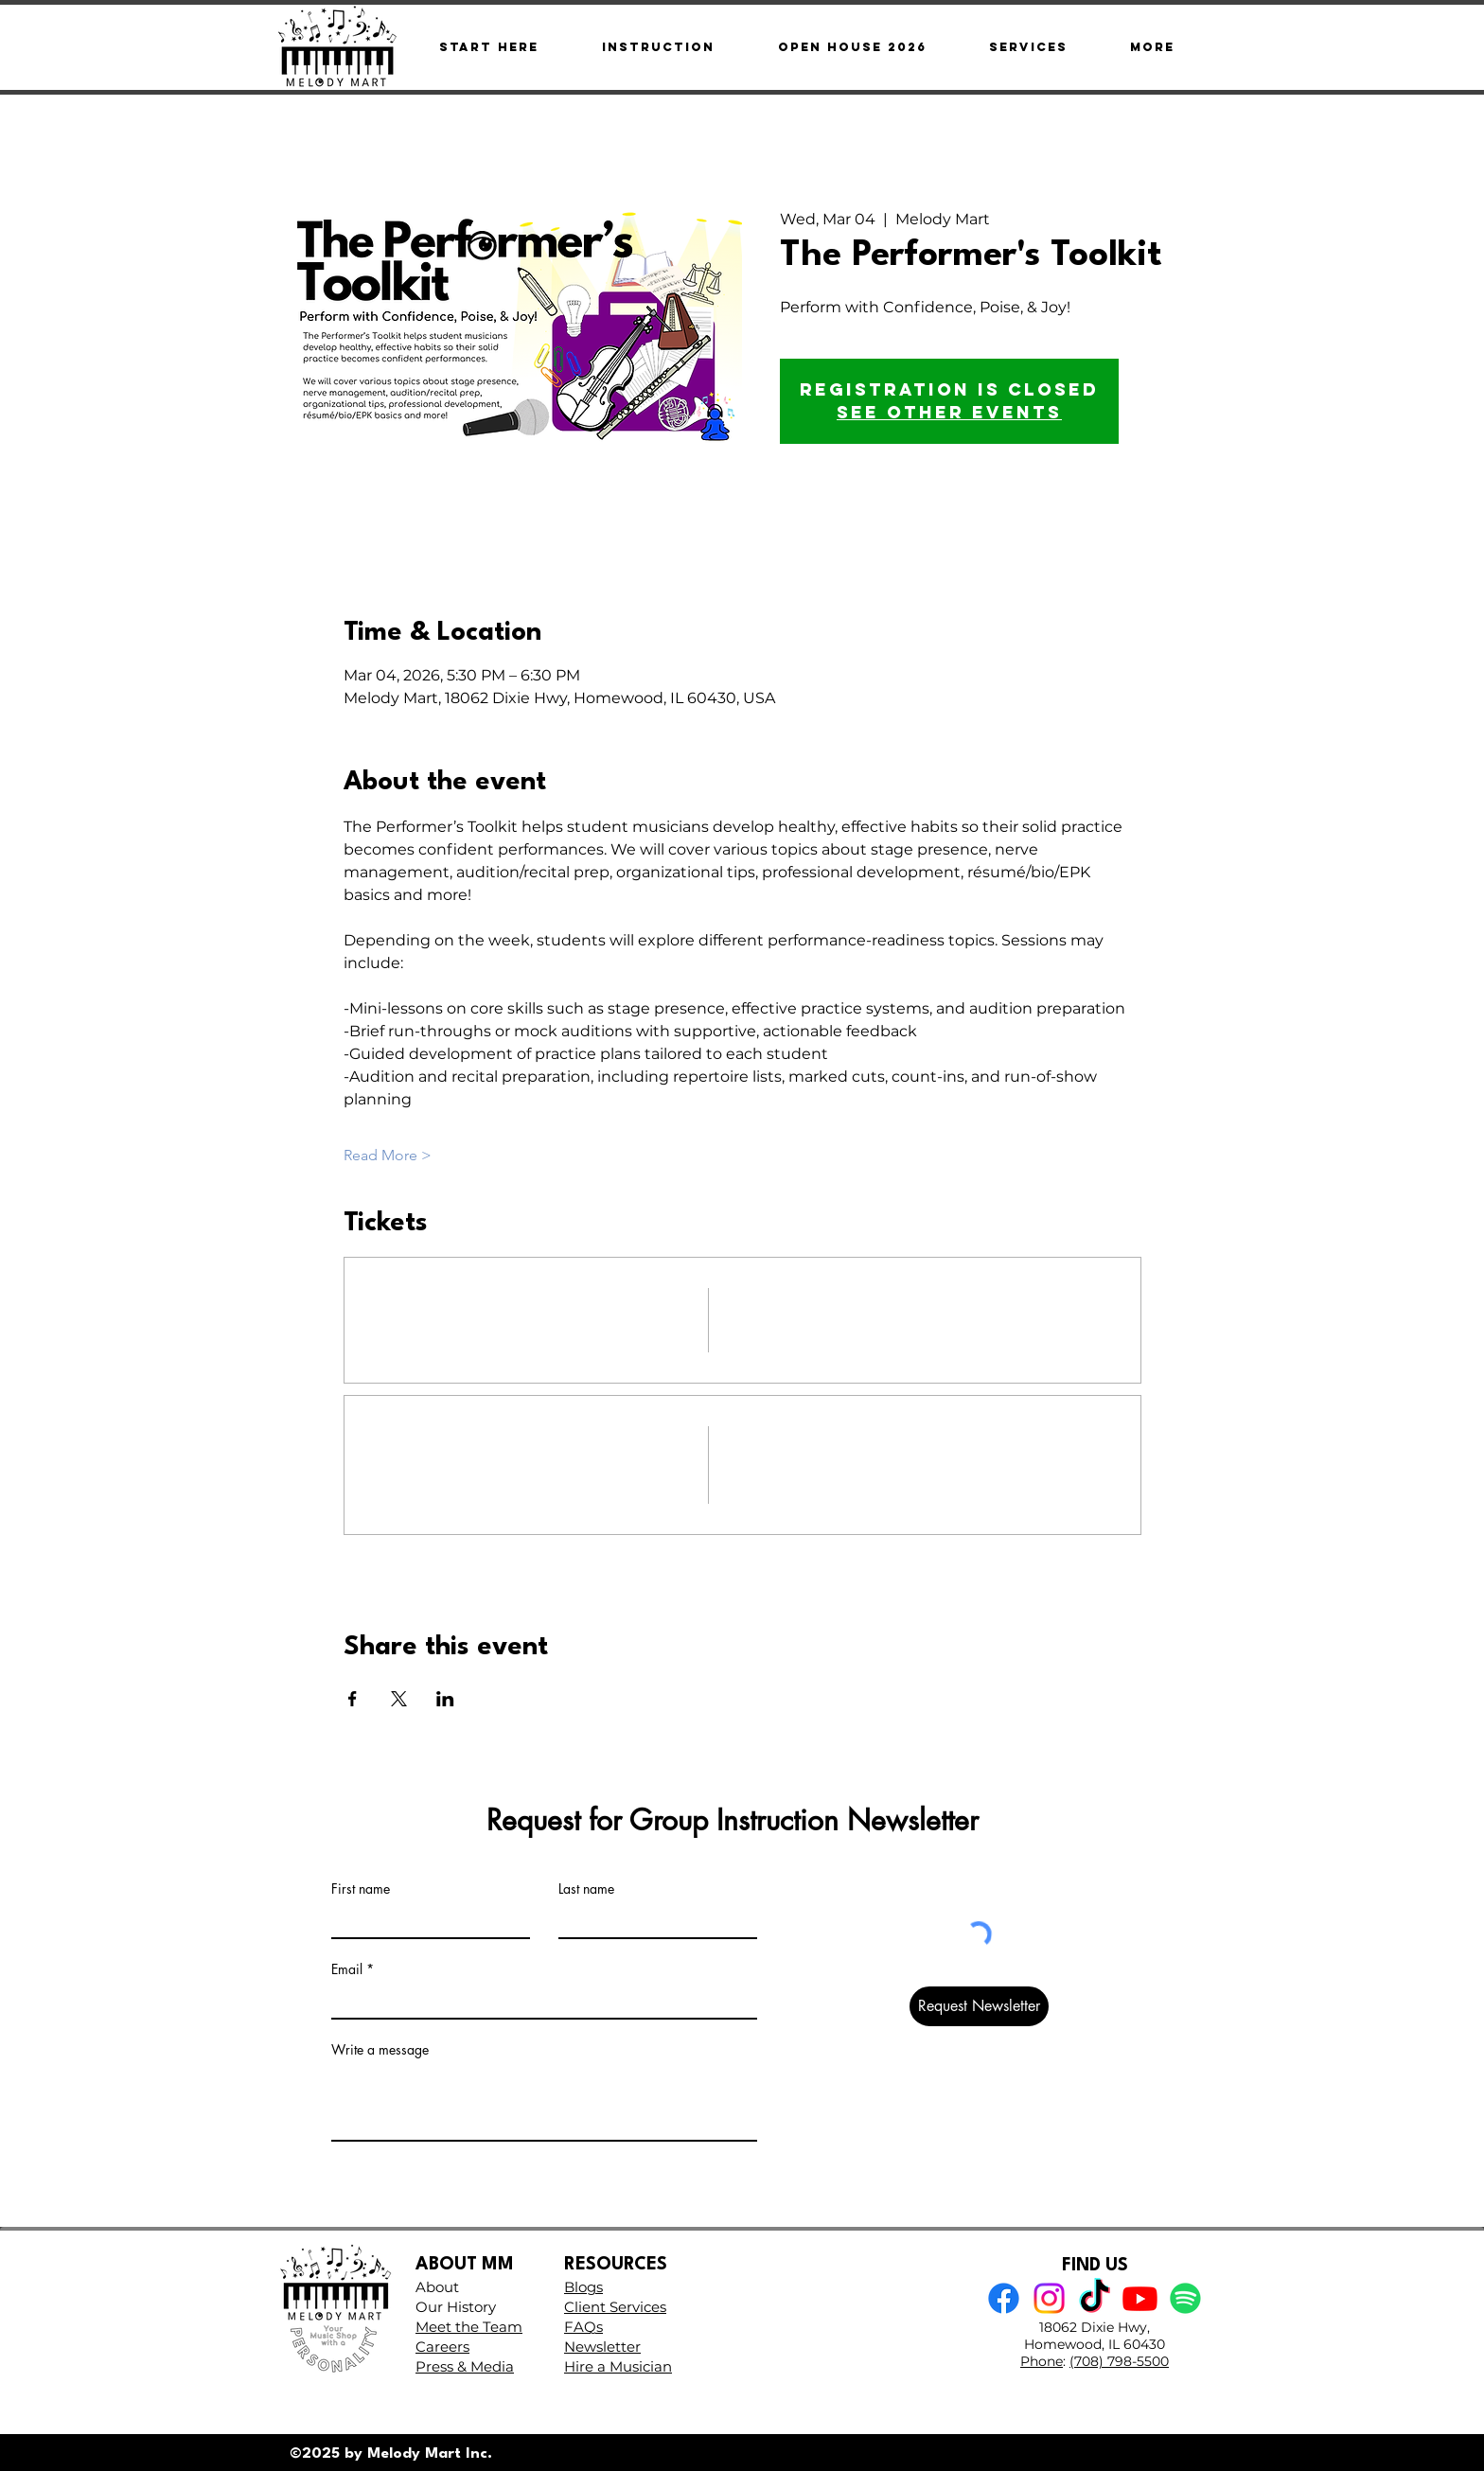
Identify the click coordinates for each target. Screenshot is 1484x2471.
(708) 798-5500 (1119, 2361)
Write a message (380, 2049)
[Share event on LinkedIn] (445, 1698)
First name (360, 1889)
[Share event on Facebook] (353, 1698)
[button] (1152, 46)
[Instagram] (1049, 2298)
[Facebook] (1003, 2298)
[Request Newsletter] (979, 2006)
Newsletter (602, 2347)
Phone (1041, 2361)
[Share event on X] (399, 1698)
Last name (586, 1889)
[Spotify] (1185, 2298)
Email (346, 1969)
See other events (949, 412)
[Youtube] (1140, 2298)
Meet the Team (468, 2327)
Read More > (388, 1155)
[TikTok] (1094, 2298)
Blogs (583, 2287)
